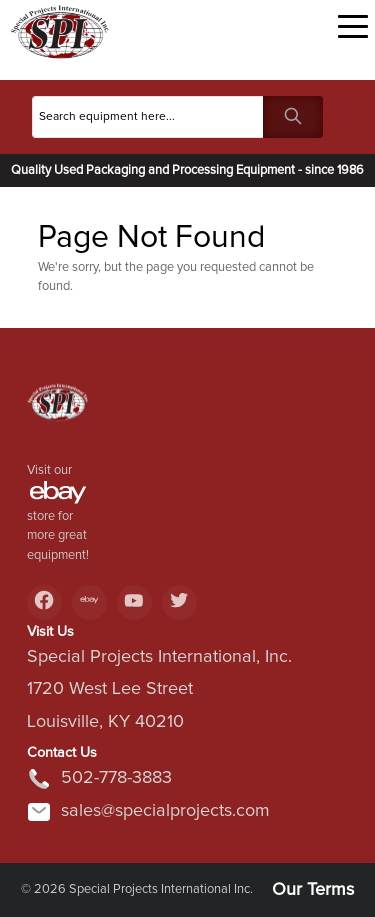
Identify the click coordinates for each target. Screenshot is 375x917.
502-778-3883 (99, 779)
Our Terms (313, 890)
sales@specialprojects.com (148, 812)
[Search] (148, 117)
